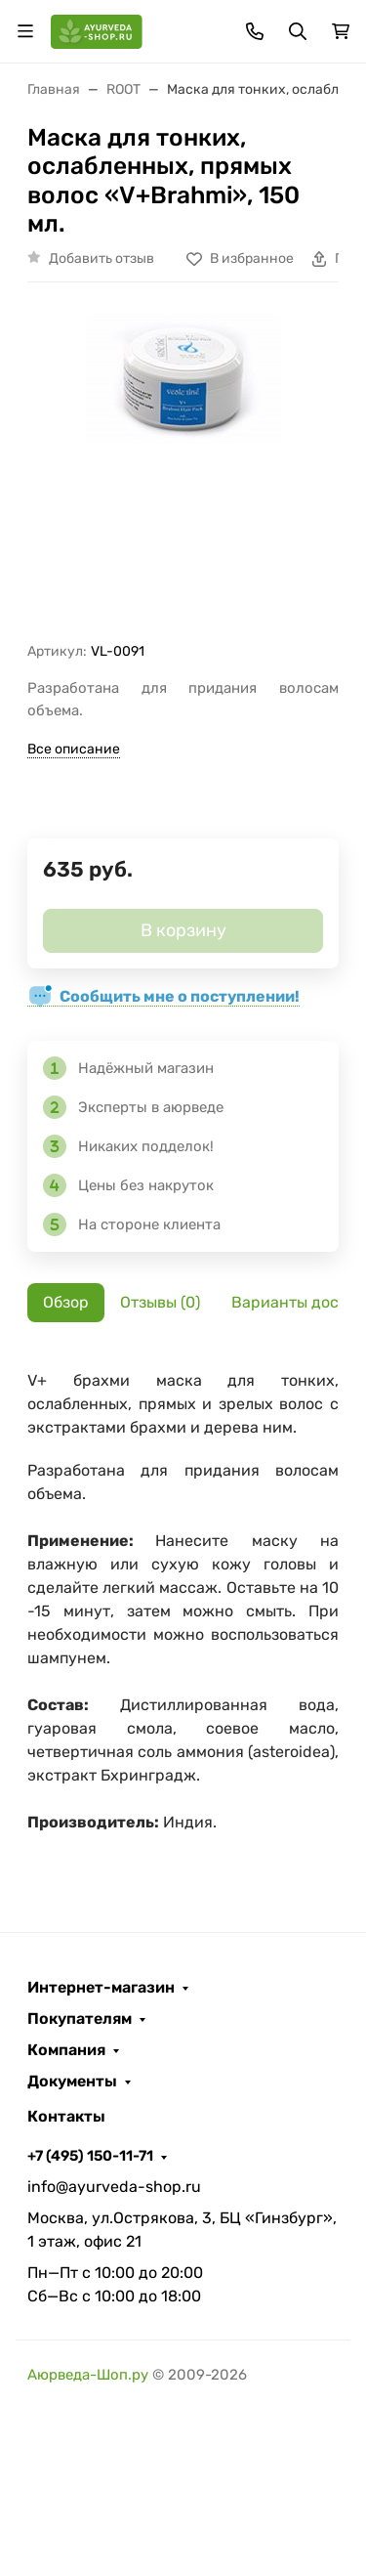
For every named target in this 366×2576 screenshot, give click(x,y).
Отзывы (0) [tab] (160, 1302)
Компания (66, 2050)
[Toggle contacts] (254, 31)
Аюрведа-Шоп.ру (87, 2374)
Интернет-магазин (101, 1988)
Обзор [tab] (66, 1302)
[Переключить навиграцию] (25, 31)
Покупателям (79, 2019)
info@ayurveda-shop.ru (114, 2186)
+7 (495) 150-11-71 (90, 2156)
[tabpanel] (183, 1611)
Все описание (73, 749)
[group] (183, 469)
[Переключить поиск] (297, 31)
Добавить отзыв (101, 258)
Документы (72, 2081)
